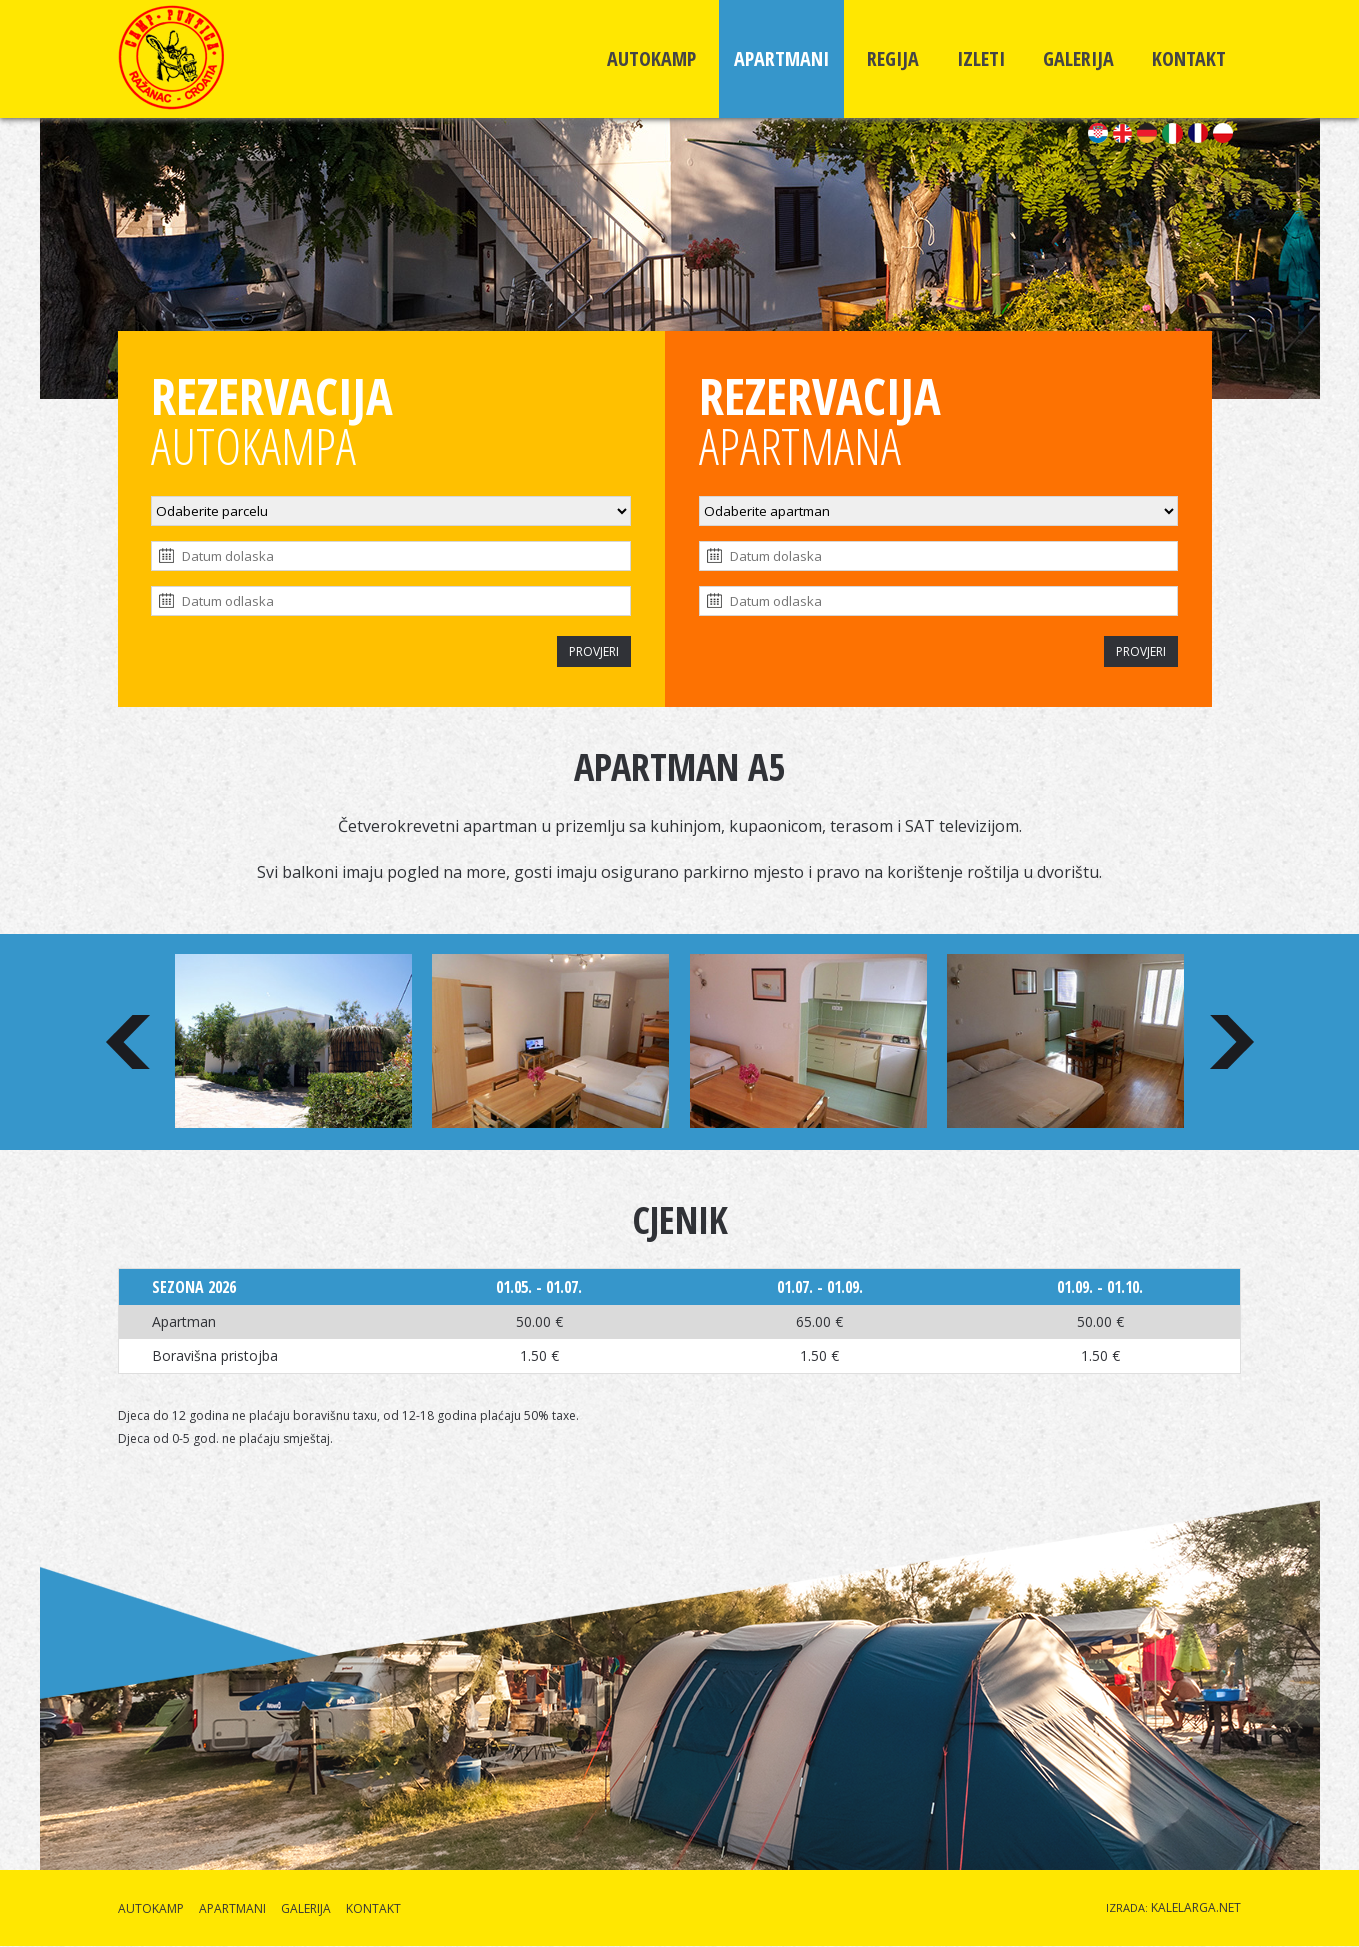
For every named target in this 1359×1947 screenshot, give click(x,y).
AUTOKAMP (651, 58)
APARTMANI (781, 58)
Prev (128, 1042)
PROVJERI (594, 651)
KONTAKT (1189, 58)
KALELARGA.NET (1196, 1907)
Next (1232, 1042)
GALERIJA (1078, 58)
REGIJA (893, 58)
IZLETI (981, 58)
